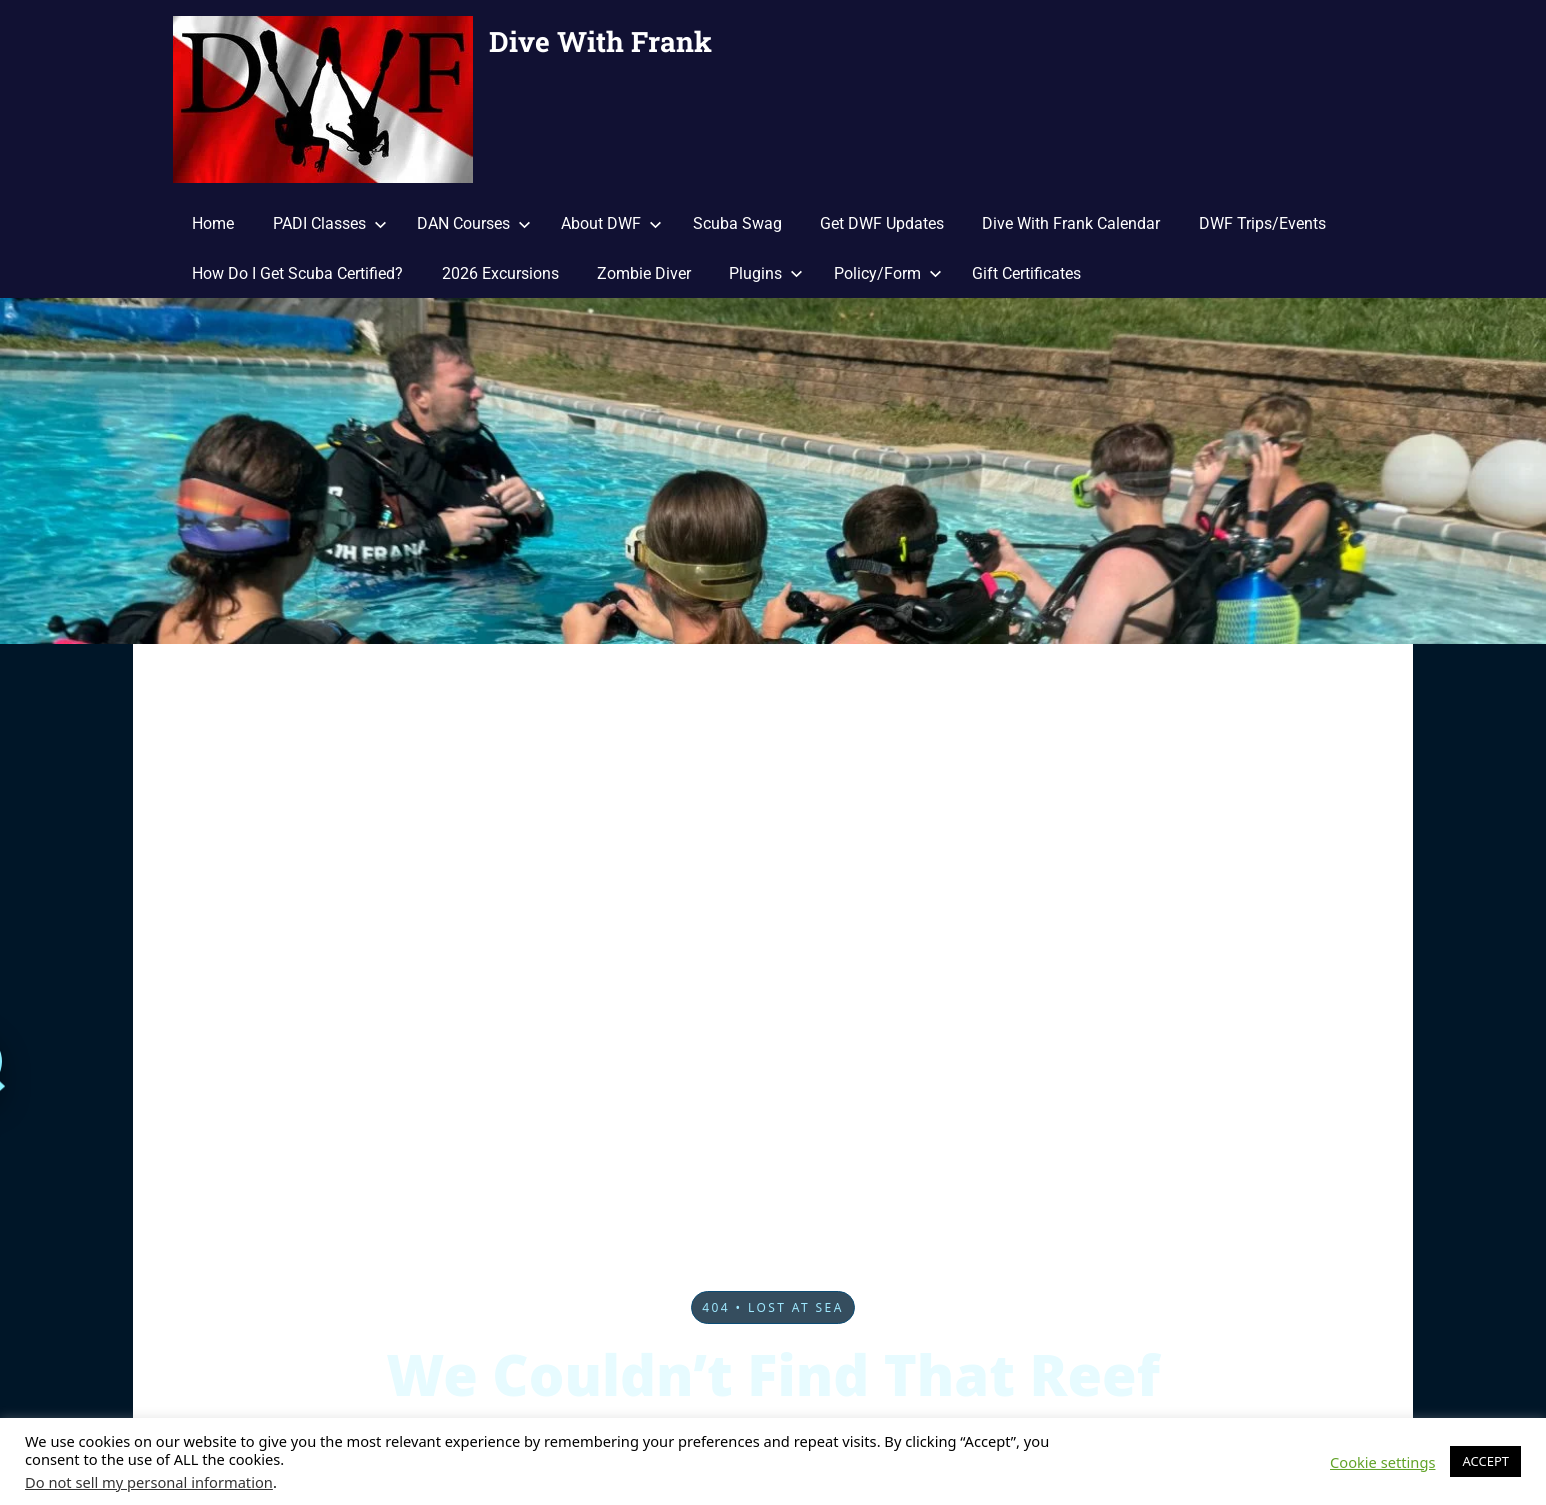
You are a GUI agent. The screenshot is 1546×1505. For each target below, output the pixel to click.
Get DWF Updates (882, 223)
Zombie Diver (644, 273)
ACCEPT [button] (1485, 1461)
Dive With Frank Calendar (1071, 223)
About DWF (611, 223)
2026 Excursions (500, 273)
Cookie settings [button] (1382, 1462)
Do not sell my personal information (149, 1482)
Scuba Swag (737, 223)
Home (213, 223)
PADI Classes (330, 223)
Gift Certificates (1026, 273)
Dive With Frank (600, 41)
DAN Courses (474, 223)
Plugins (766, 273)
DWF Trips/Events (1262, 223)
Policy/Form (888, 273)
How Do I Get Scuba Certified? (297, 273)
